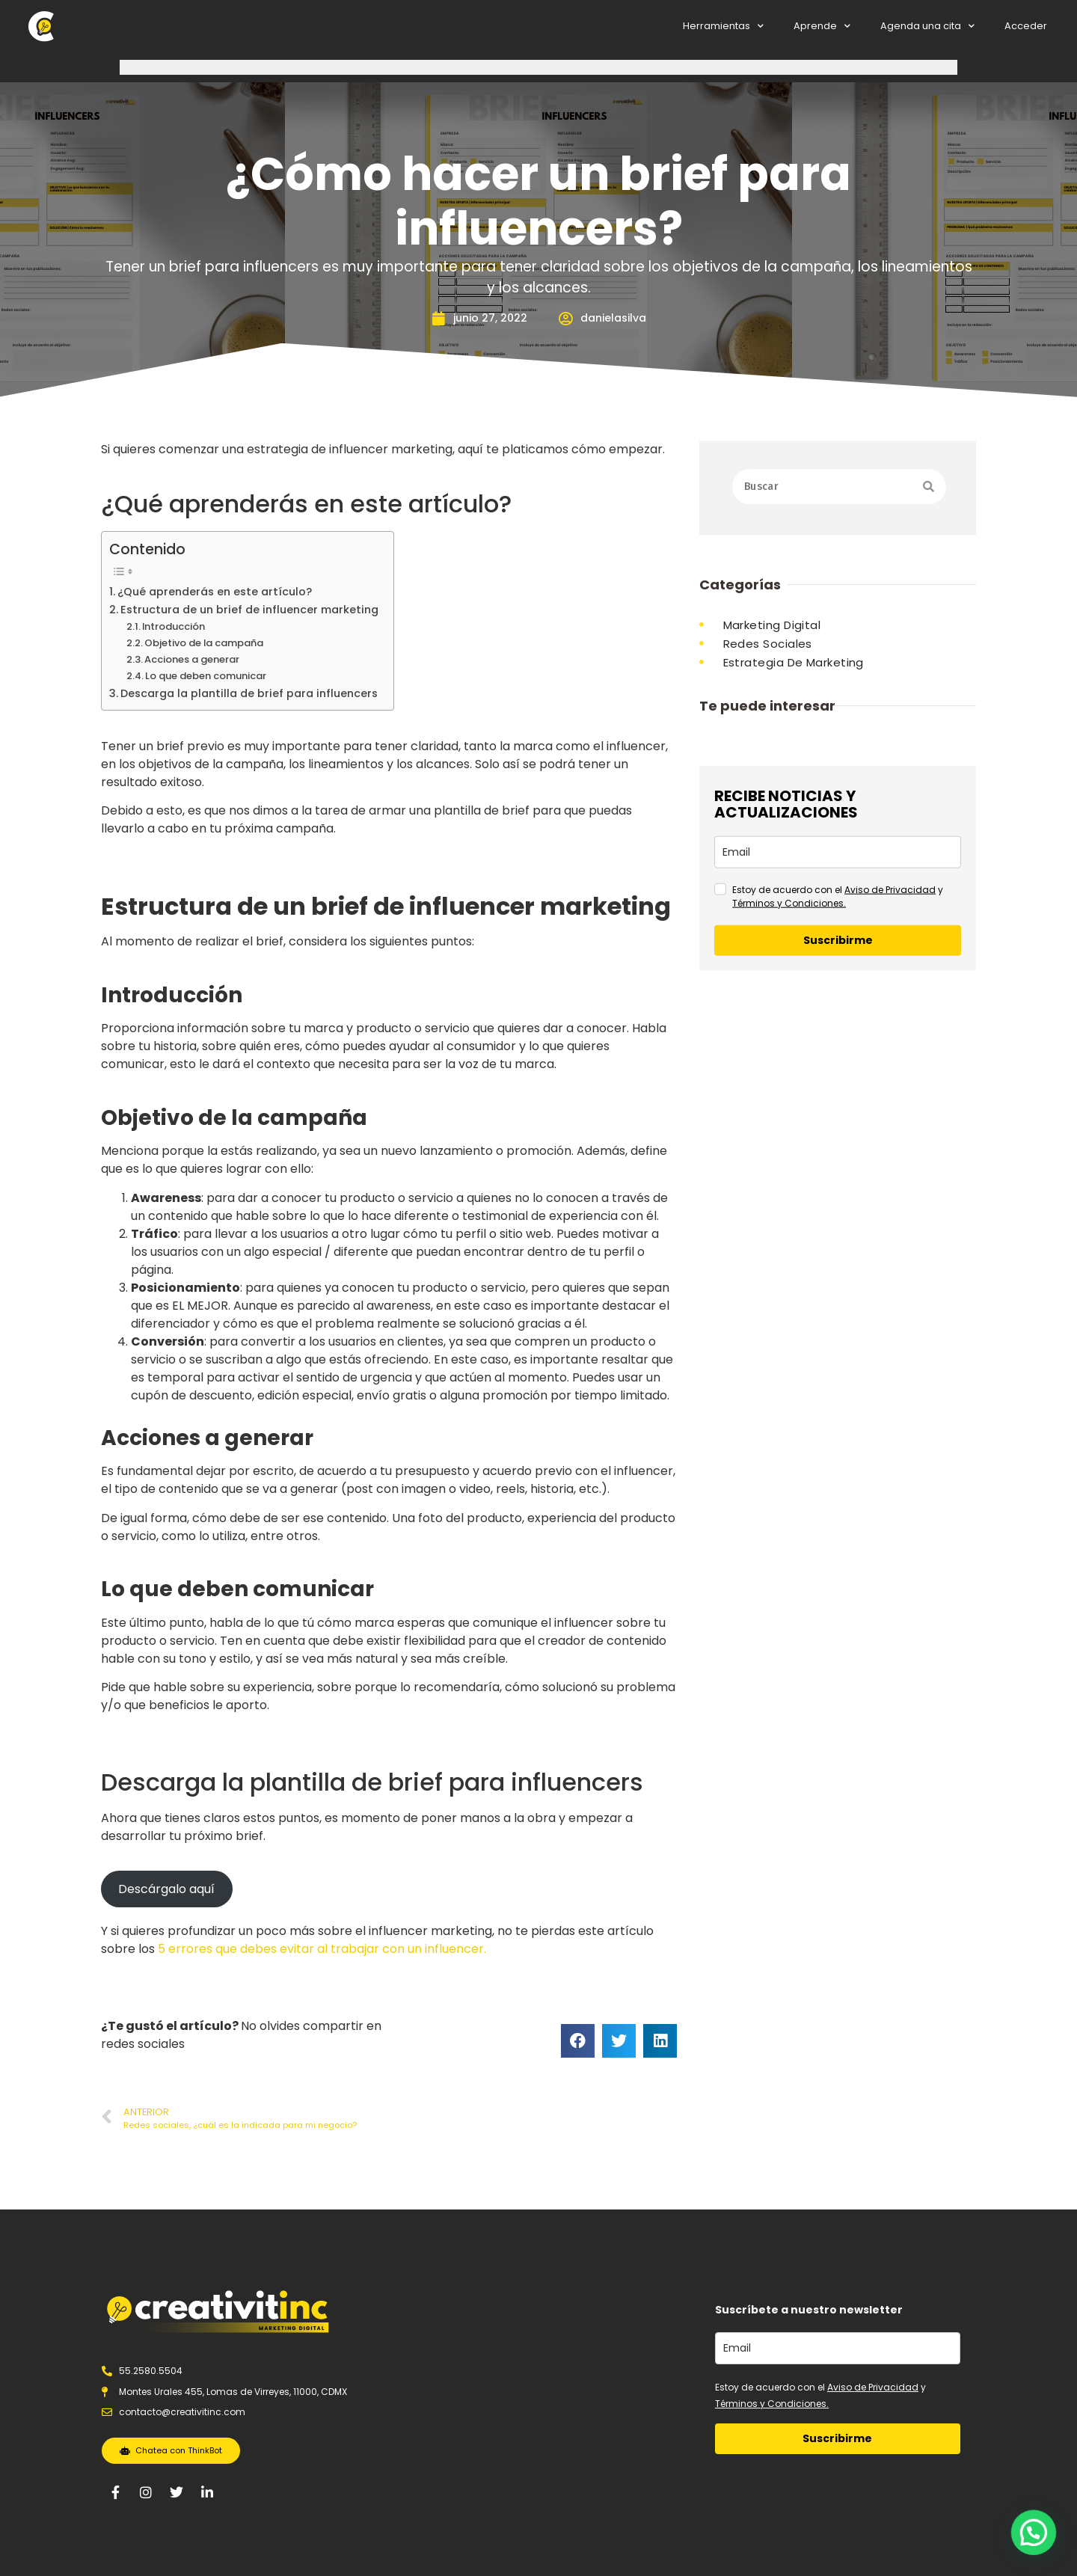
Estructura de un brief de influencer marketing (249, 609)
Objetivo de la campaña (203, 643)
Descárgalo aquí (166, 1889)
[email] (837, 1006)
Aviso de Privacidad (890, 1043)
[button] (1038, 2546)
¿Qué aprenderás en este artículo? (214, 591)
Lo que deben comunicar (205, 676)
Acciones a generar (191, 659)
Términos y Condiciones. (789, 1056)
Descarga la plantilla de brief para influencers (249, 693)
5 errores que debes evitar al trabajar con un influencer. (322, 1948)
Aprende (822, 26)
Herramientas (723, 26)
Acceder (1025, 25)
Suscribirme (838, 1093)
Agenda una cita (927, 26)
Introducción (173, 626)
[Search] (928, 498)
